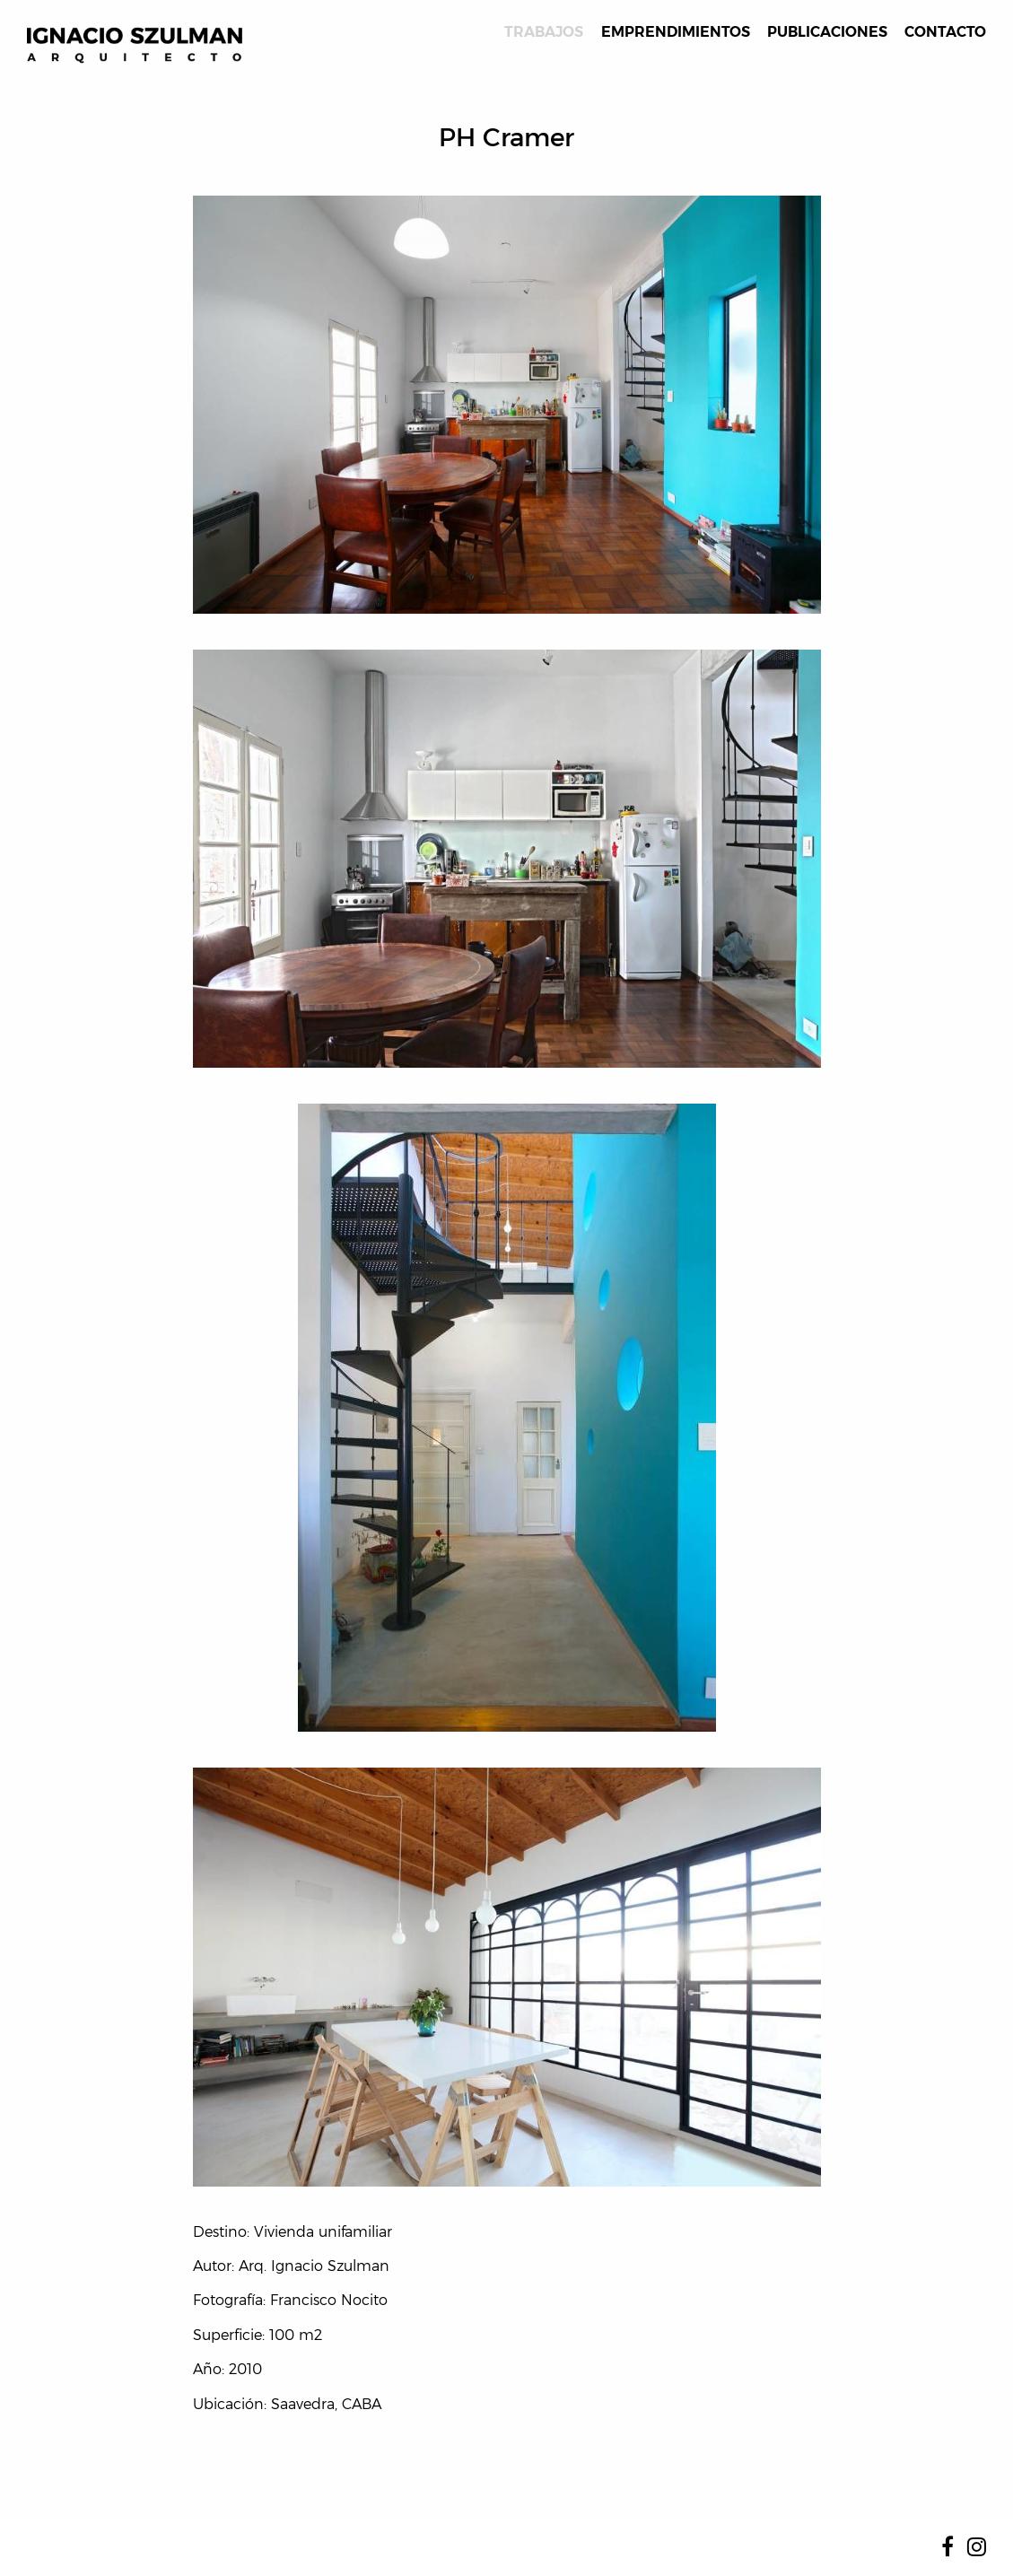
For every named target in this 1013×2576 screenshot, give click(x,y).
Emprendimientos (675, 32)
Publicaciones (827, 32)
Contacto (945, 32)
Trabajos (543, 32)
